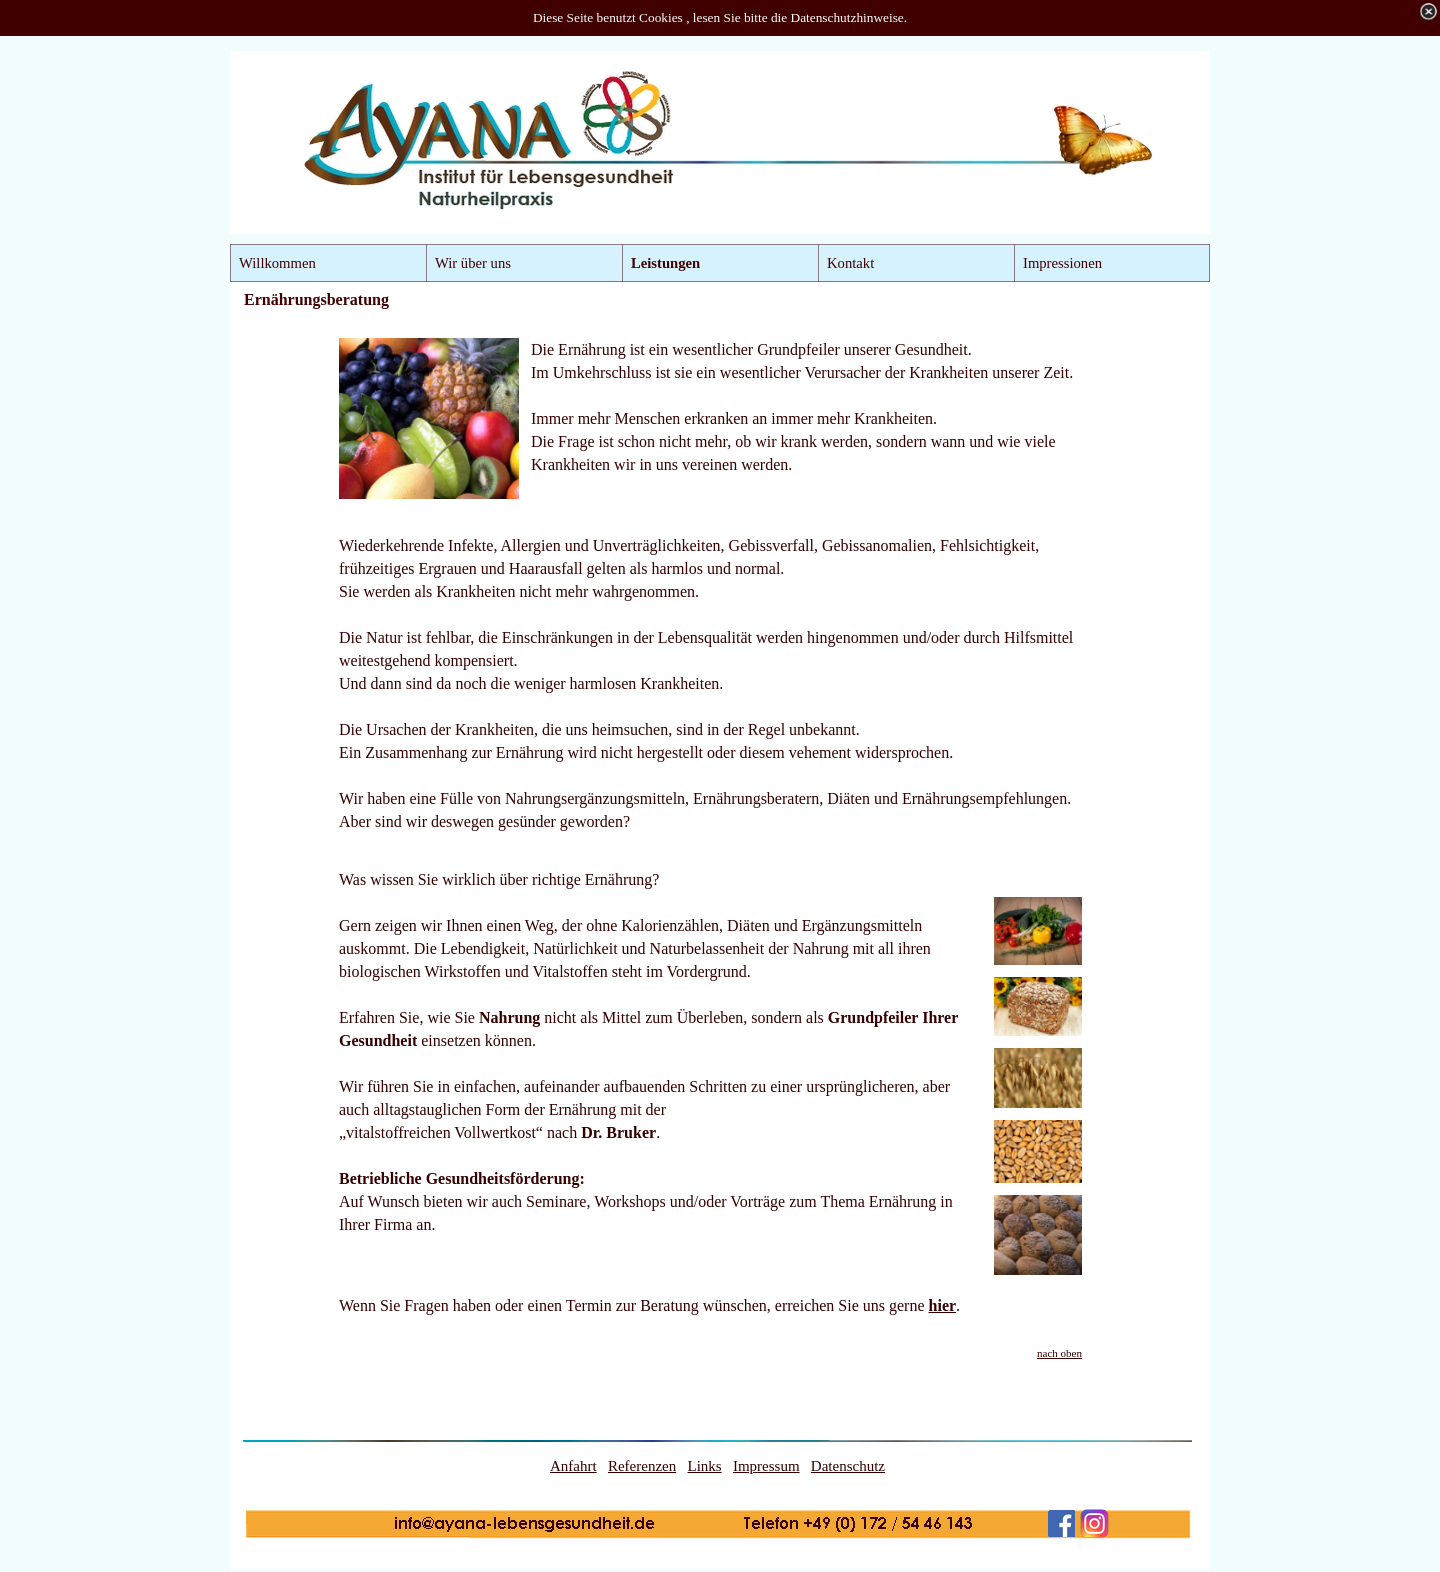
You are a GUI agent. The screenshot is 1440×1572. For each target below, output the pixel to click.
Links (704, 1466)
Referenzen (642, 1466)
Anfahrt (573, 1466)
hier (943, 1305)
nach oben (1059, 1353)
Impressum (766, 1466)
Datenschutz (848, 1466)
